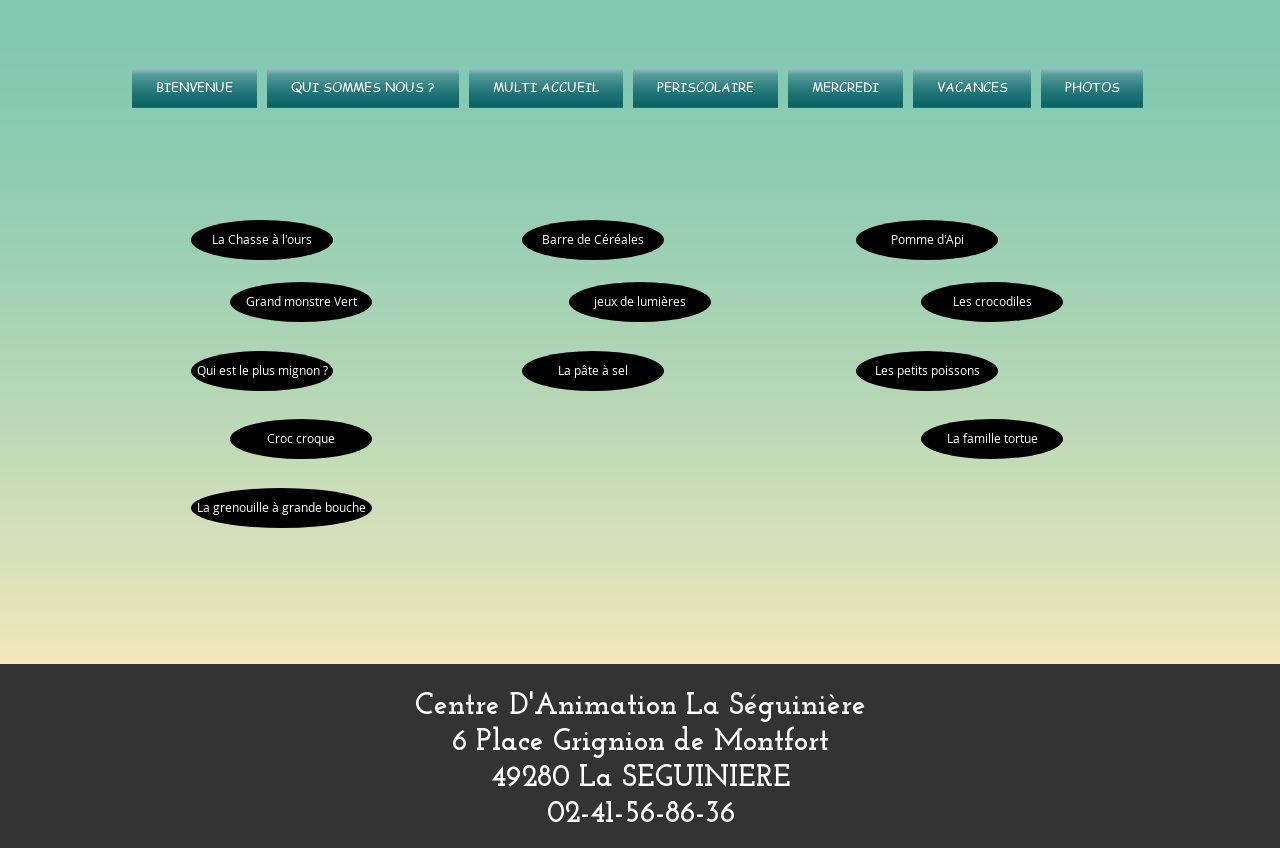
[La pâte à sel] (593, 371)
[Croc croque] (301, 439)
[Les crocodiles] (992, 302)
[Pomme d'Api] (927, 240)
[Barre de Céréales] (593, 240)
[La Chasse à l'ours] (262, 240)
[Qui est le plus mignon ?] (262, 371)
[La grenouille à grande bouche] (281, 508)
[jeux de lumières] (640, 302)
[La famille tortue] (992, 439)
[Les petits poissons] (927, 371)
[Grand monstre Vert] (301, 302)
